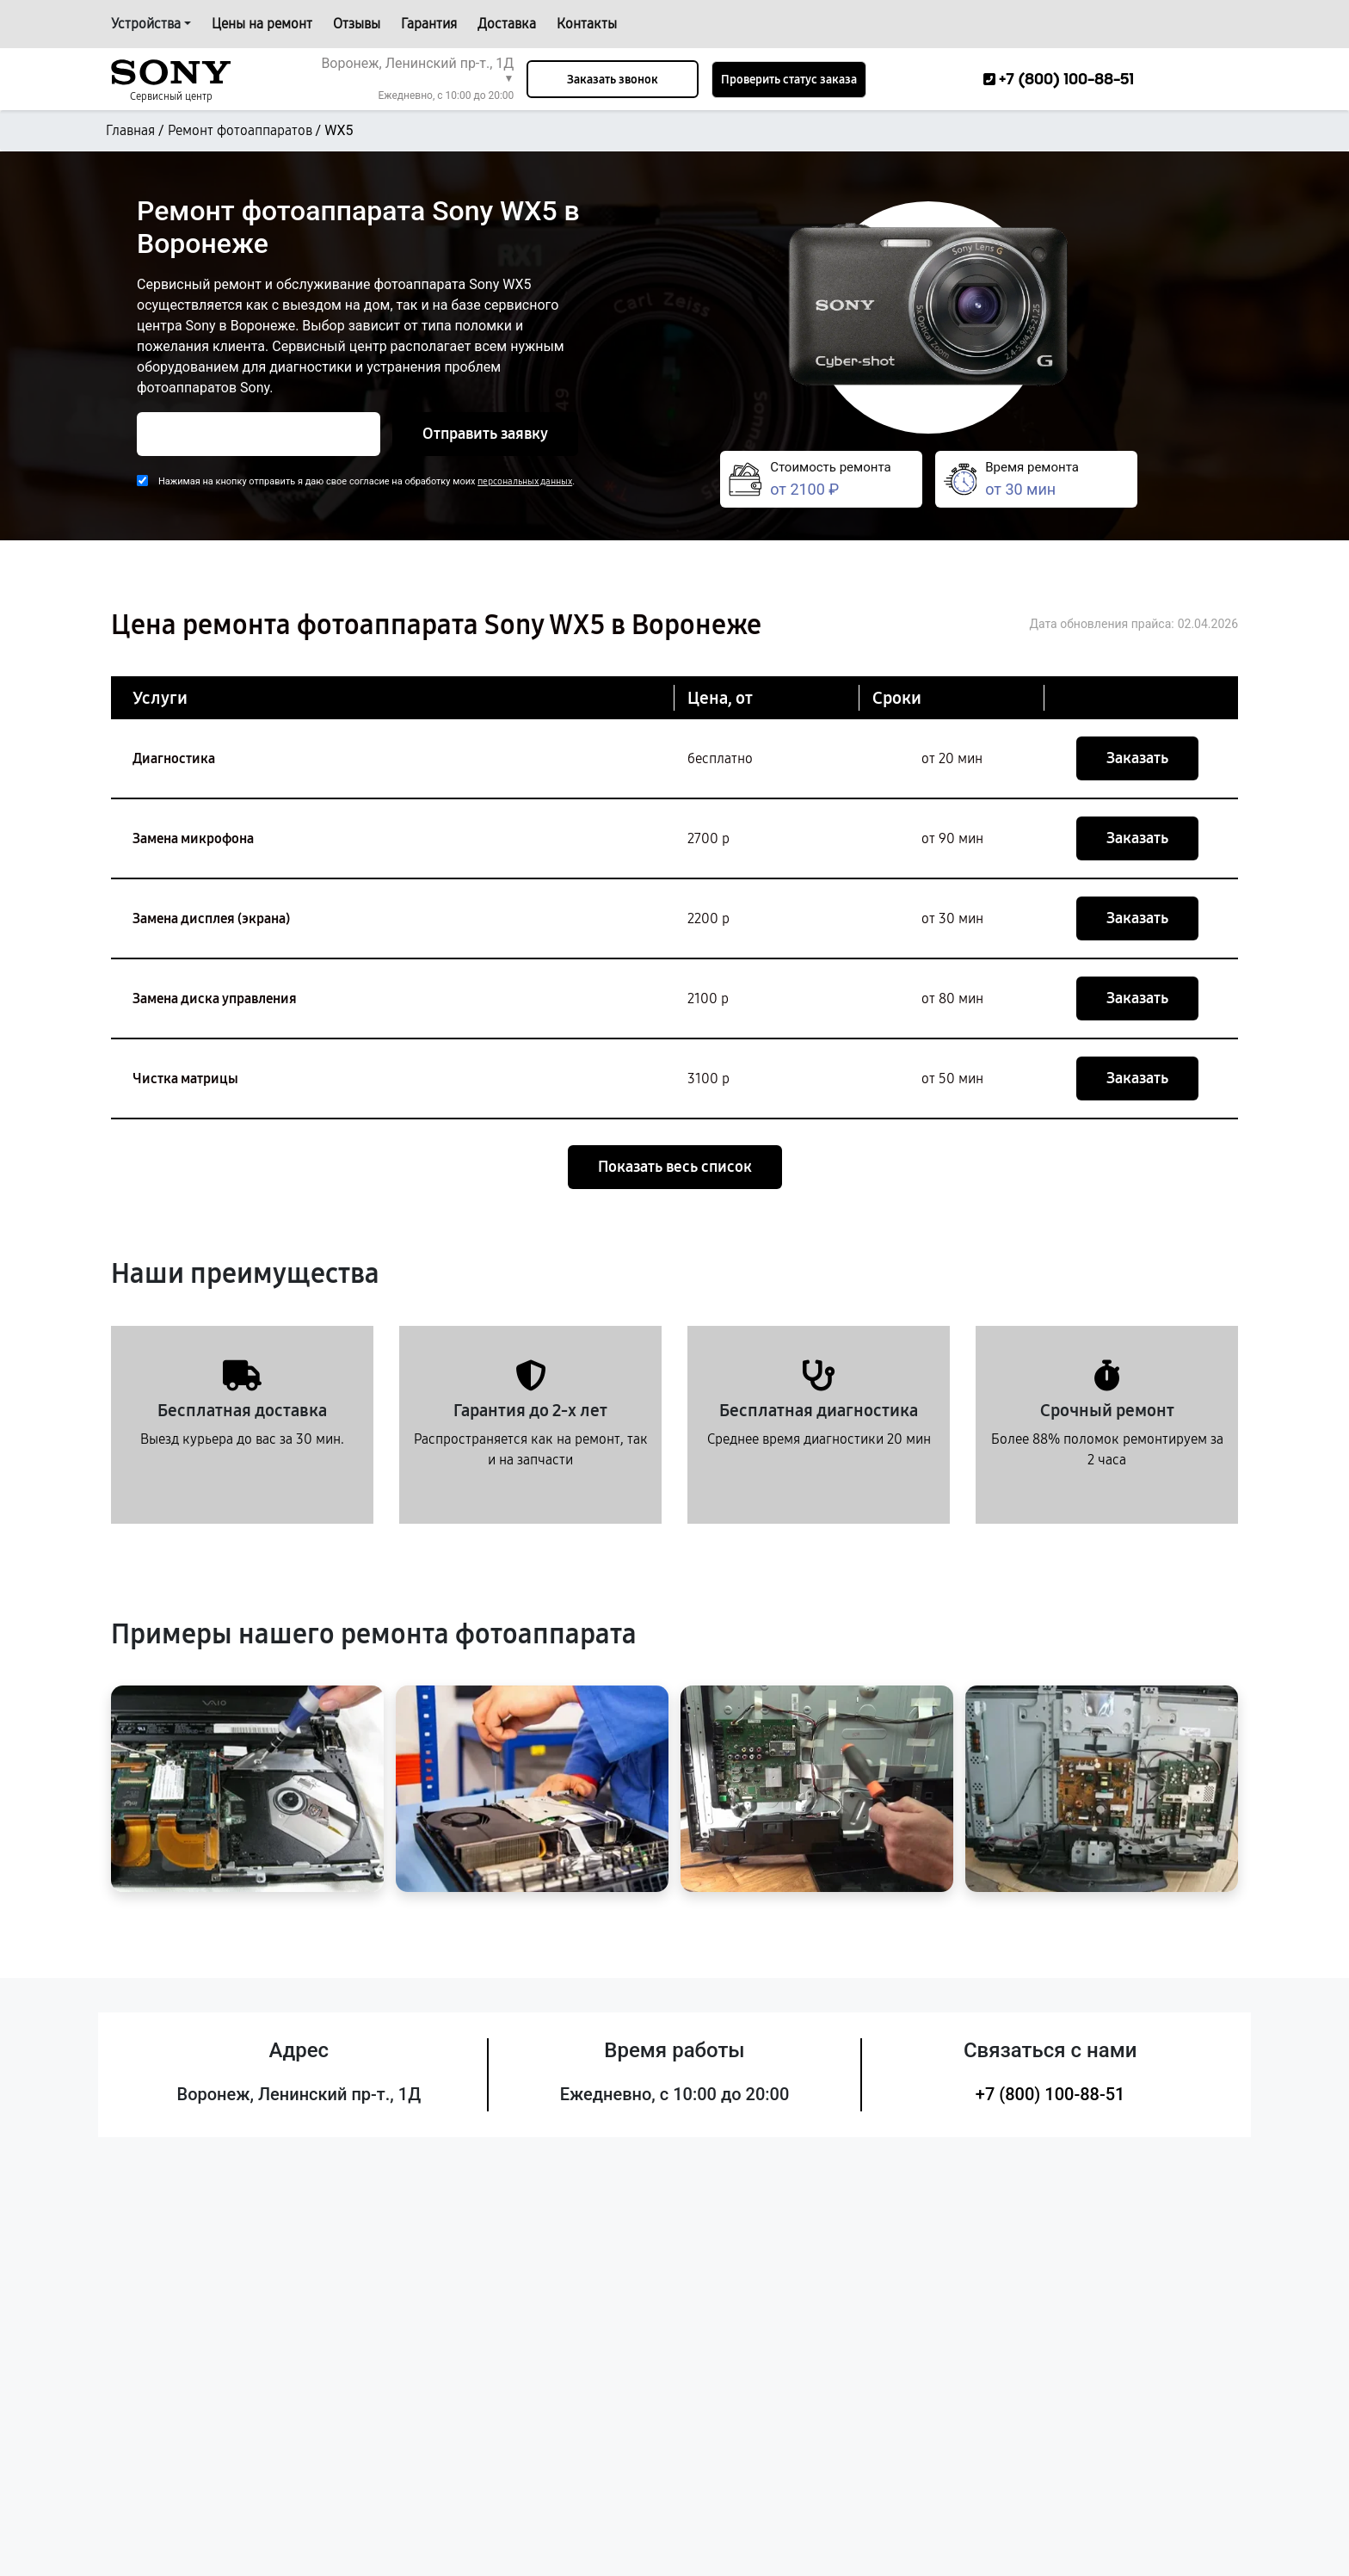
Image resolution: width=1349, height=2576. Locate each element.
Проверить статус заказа (789, 79)
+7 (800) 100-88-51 (1050, 2094)
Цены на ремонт (262, 23)
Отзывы (356, 23)
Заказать (1137, 758)
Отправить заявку (485, 433)
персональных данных (524, 481)
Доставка (506, 23)
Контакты (587, 23)
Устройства (146, 23)
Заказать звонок (612, 79)
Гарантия (429, 23)
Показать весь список (675, 1166)
